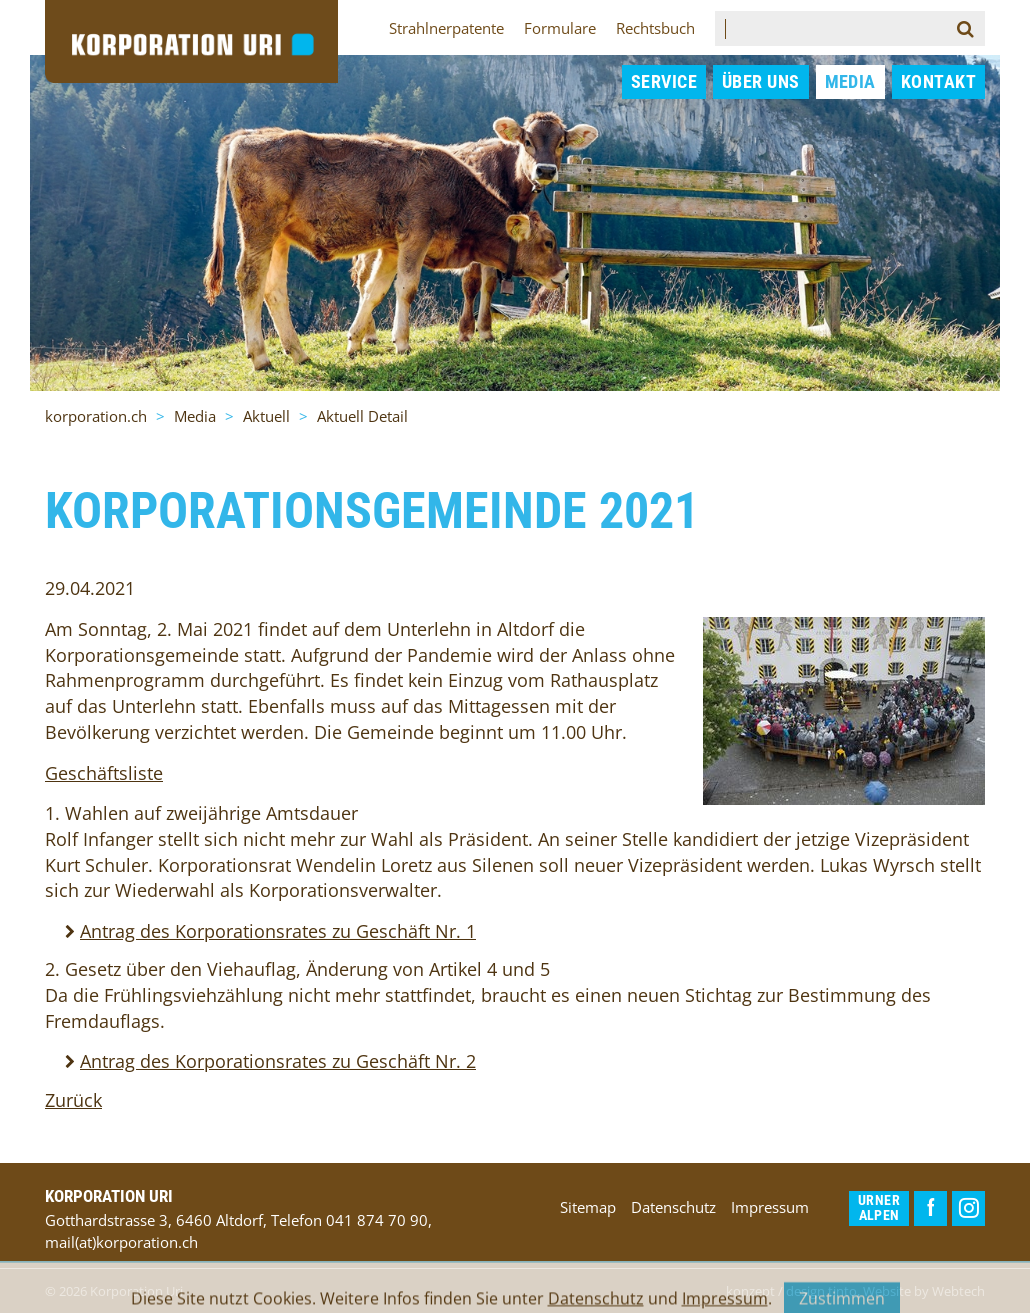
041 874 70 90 (377, 1220)
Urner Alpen (879, 1208)
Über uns (761, 81)
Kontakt (938, 81)
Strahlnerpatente (446, 28)
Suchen (971, 28)
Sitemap (588, 1207)
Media (850, 81)
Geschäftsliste (104, 773)
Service (664, 81)
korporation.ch (96, 416)
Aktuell (266, 416)
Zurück (73, 1100)
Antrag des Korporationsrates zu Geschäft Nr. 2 (278, 1061)
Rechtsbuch (655, 28)
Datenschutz (673, 1207)
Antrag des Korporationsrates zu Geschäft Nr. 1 (278, 931)
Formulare (560, 28)
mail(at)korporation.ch (121, 1242)
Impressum (770, 1207)
